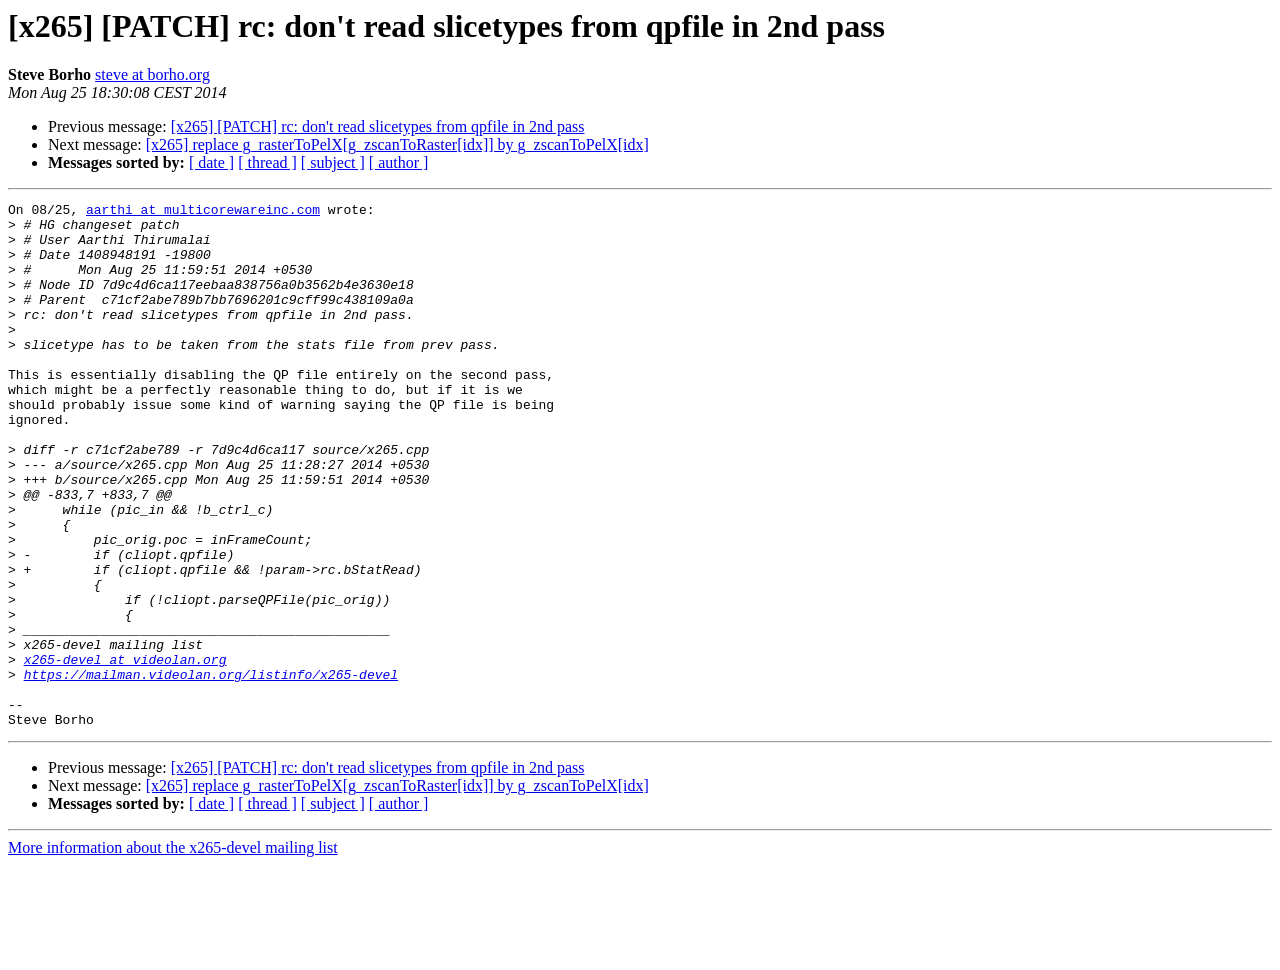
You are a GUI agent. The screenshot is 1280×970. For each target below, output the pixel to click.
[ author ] (399, 162)
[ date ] (211, 162)
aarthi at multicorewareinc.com (203, 212)
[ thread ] (267, 162)
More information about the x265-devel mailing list (173, 952)
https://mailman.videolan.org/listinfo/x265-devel (211, 770)
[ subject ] (333, 162)
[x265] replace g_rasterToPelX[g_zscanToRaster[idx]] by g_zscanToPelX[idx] (397, 144)
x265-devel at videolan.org (125, 752)
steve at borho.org (152, 74)
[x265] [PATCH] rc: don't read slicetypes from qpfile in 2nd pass (378, 126)
